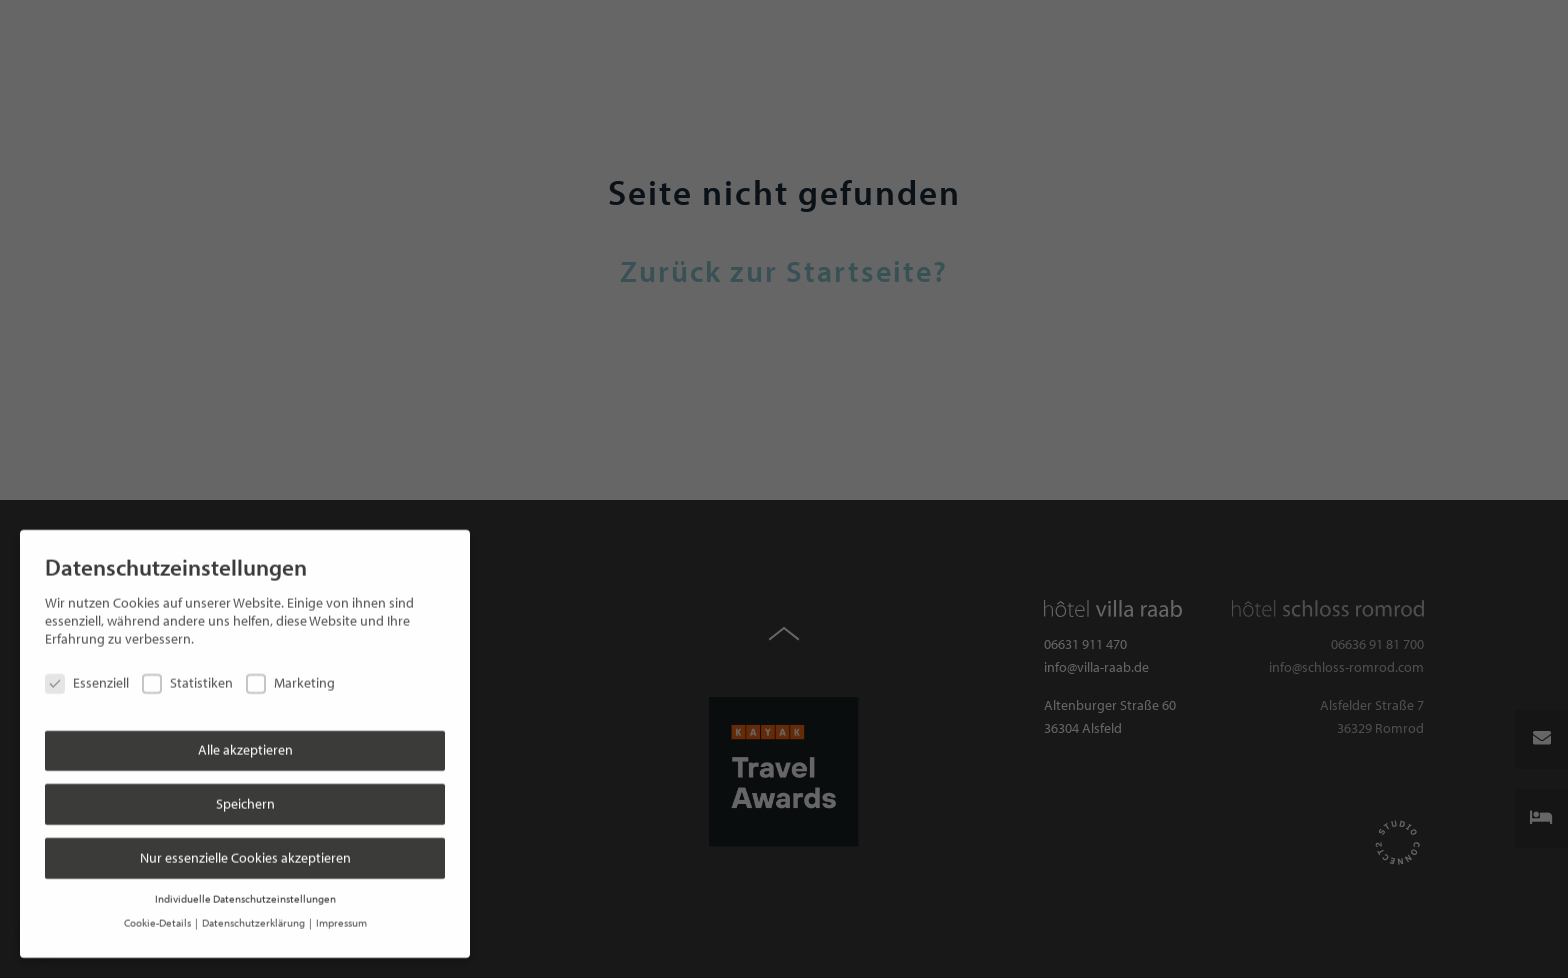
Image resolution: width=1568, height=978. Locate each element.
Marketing (290, 671)
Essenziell (87, 671)
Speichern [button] (245, 791)
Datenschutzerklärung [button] (254, 911)
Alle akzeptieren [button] (245, 738)
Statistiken (187, 671)
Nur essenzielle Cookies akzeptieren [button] (245, 845)
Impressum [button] (341, 911)
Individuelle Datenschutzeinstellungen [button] (245, 886)
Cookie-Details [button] (158, 911)
